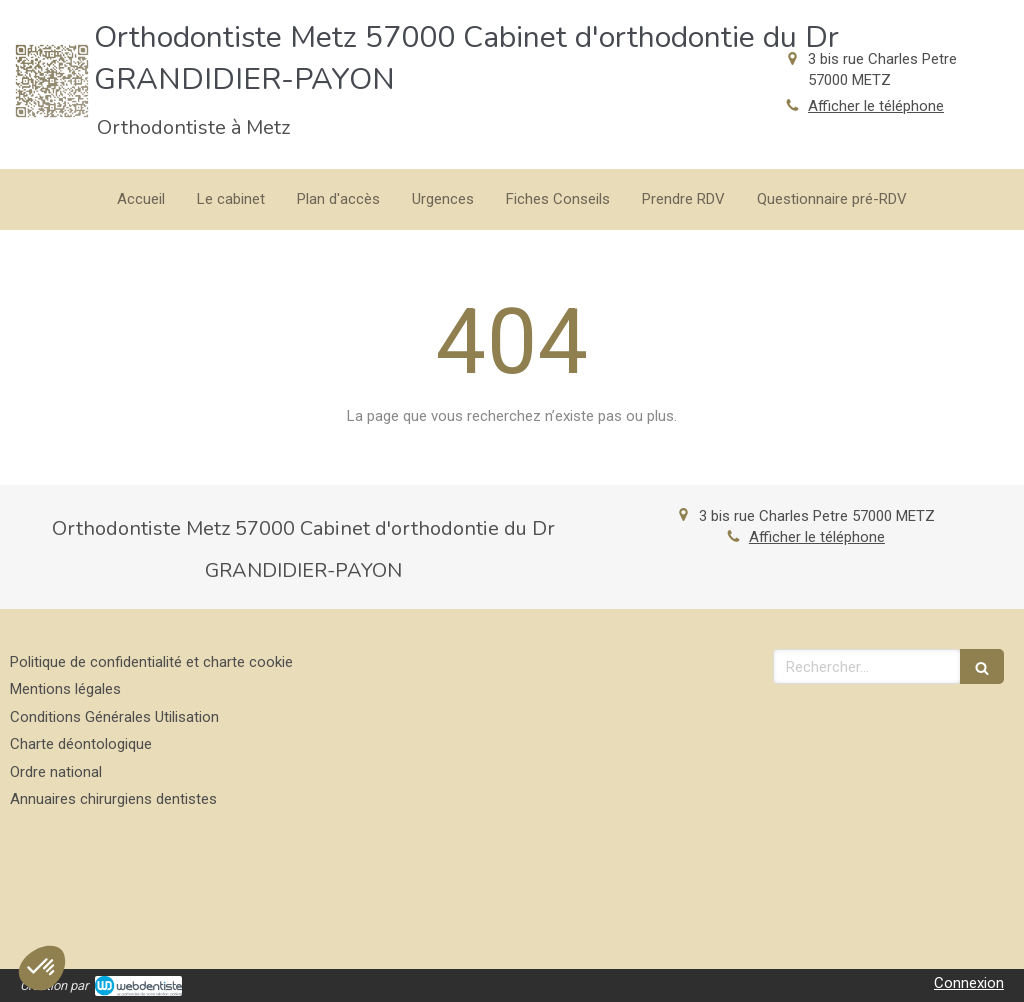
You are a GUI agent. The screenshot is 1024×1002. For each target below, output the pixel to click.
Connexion (969, 983)
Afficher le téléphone (876, 106)
